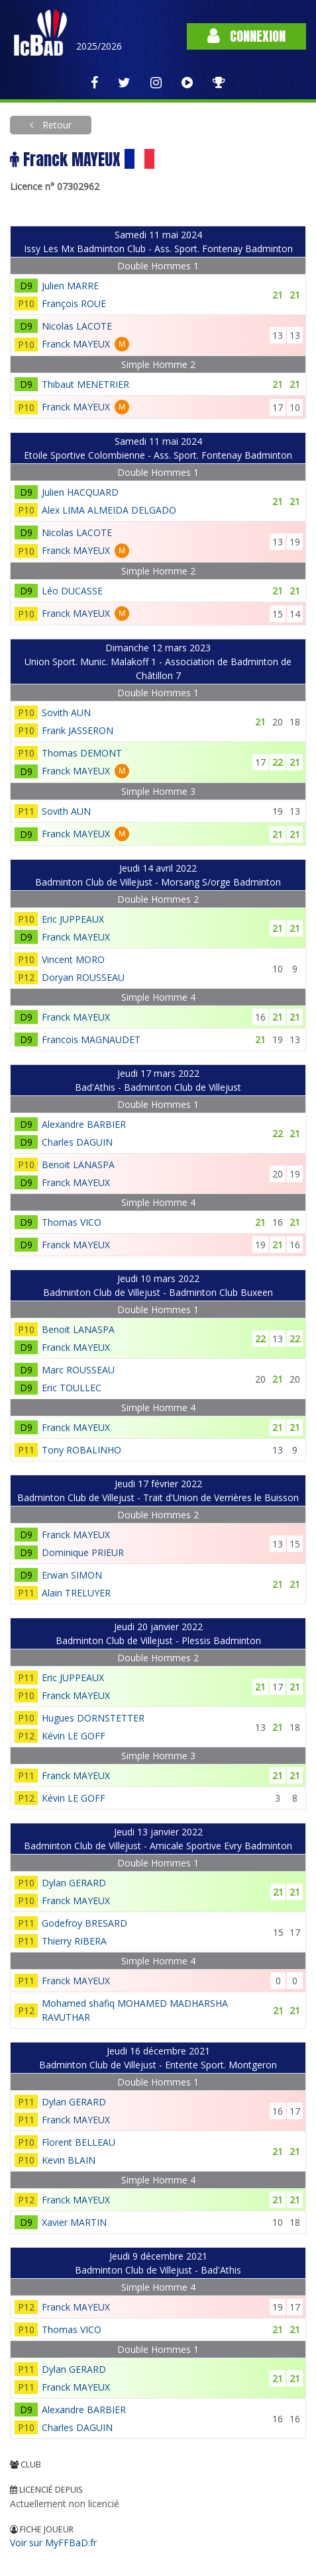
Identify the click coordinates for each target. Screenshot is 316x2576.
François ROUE (74, 303)
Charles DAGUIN (77, 1142)
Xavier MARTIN (74, 2222)
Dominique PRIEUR (83, 1552)
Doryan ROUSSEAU (83, 977)
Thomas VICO (71, 1222)
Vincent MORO (73, 959)
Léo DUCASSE (72, 590)
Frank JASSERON (77, 730)
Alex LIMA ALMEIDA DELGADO (109, 510)
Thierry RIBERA (74, 1941)
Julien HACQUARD (80, 492)
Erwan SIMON (72, 1575)
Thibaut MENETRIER (85, 384)
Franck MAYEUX (76, 344)
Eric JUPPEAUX (73, 919)
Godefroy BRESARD (84, 1923)
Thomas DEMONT (82, 753)
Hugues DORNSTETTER (93, 1718)
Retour (56, 124)
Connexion (246, 36)
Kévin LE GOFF (73, 1735)
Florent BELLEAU (78, 2142)
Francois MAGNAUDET (91, 1039)
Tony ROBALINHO (81, 1450)
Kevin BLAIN (68, 2160)
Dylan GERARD (74, 1882)
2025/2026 (99, 46)
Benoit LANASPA (78, 1164)
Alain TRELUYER (76, 1593)
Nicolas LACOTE (77, 326)
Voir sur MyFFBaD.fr (53, 2542)
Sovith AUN (66, 712)
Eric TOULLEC (71, 1387)
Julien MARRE (70, 285)
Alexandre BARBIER (84, 1124)
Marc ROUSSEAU (78, 1369)
